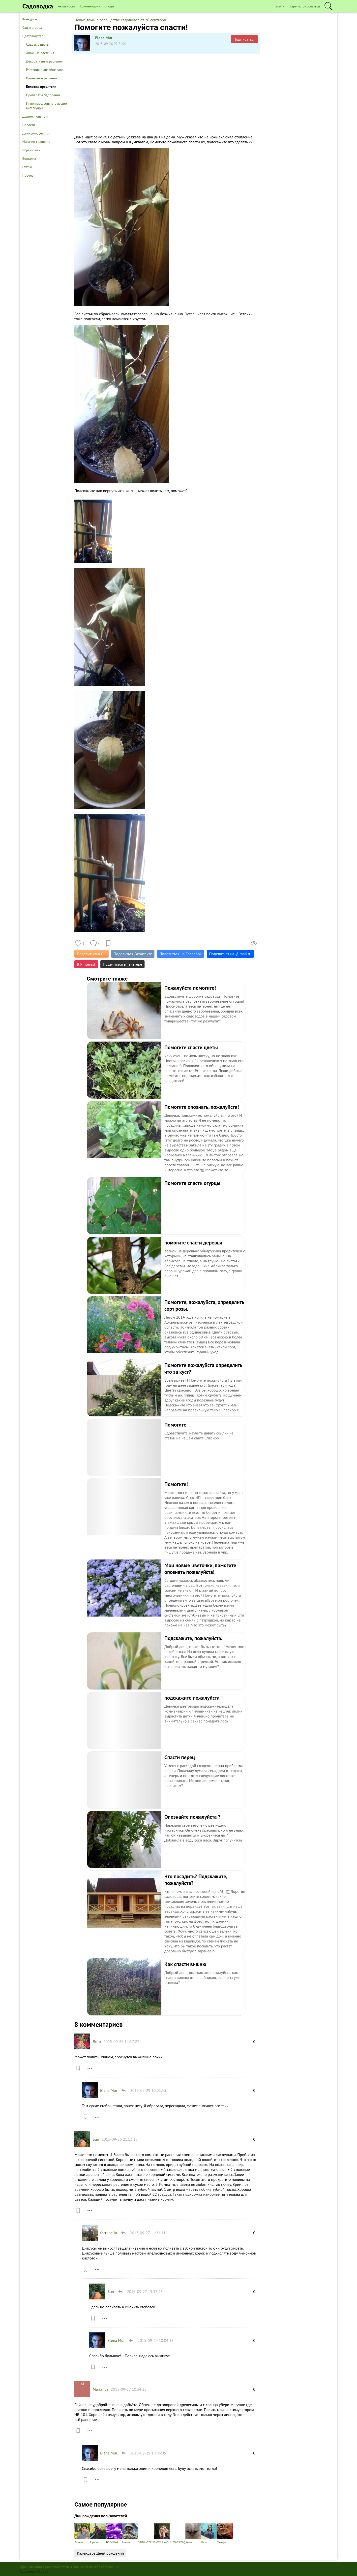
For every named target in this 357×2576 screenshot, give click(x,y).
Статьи (27, 167)
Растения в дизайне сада (44, 69)
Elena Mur (103, 37)
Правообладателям (57, 2567)
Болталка (29, 158)
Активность (66, 6)
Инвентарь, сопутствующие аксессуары (46, 105)
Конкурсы (29, 19)
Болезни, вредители (41, 86)
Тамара (225, 2533)
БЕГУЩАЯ (114, 2533)
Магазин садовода (36, 141)
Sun (96, 2139)
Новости (28, 125)
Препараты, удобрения (43, 95)
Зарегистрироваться (304, 6)
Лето (97, 2041)
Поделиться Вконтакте (133, 953)
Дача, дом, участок (36, 133)
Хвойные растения (40, 53)
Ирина (98, 2533)
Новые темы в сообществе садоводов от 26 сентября (120, 19)
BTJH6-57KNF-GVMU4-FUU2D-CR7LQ (161, 2533)
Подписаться (244, 39)
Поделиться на (230, 953)
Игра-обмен (31, 150)
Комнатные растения (42, 78)
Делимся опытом (35, 116)
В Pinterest (86, 964)
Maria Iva (100, 2389)
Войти (280, 6)
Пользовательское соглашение (96, 2567)
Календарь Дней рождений (100, 2553)
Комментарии (90, 6)
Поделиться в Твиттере (122, 964)
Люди (109, 6)
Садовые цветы (37, 44)
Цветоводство (32, 36)
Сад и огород (32, 27)
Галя (209, 2533)
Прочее (27, 175)
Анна (193, 2533)
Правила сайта (31, 2567)
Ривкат (82, 2533)
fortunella (108, 2232)
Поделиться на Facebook (180, 953)
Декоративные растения (44, 61)
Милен (130, 2533)
